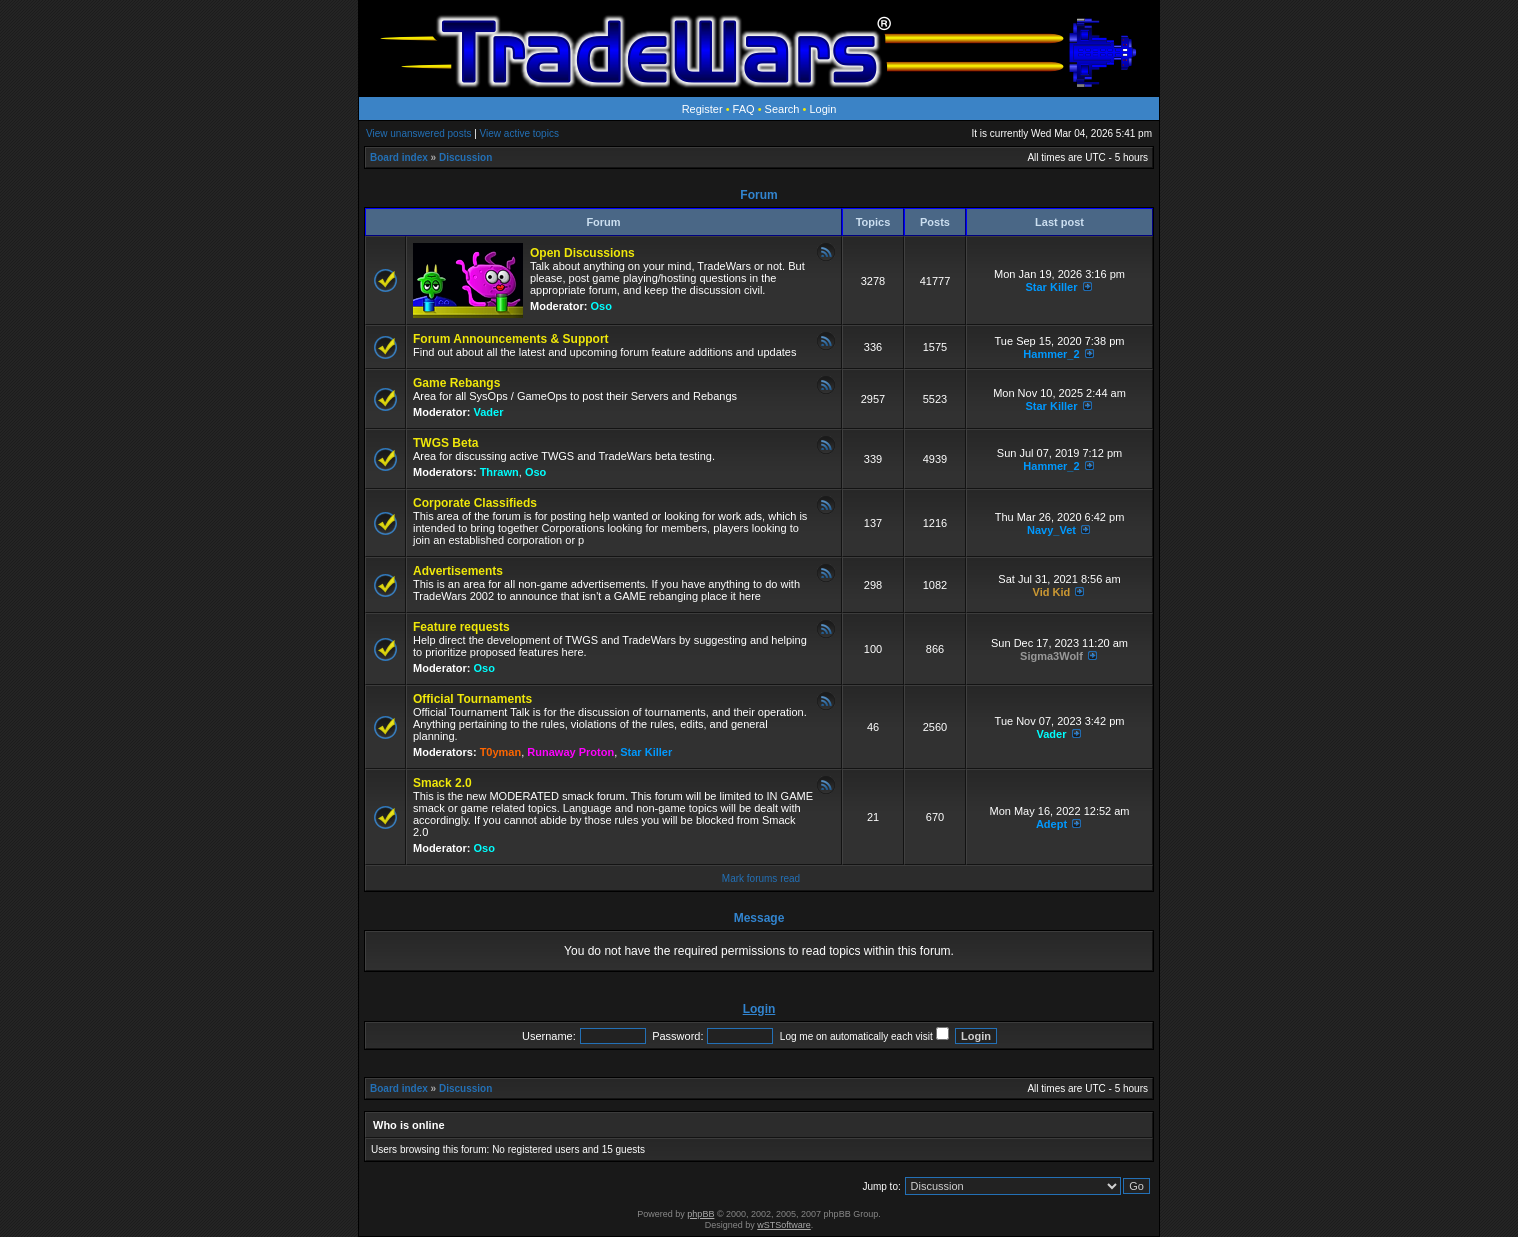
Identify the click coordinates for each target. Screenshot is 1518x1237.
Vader (489, 412)
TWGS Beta (445, 443)
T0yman (501, 752)
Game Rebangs (456, 383)
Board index (399, 157)
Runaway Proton (570, 752)
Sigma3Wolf (1051, 656)
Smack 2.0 (442, 783)
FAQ (744, 109)
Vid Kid (1052, 592)
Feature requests (461, 627)
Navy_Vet (1051, 530)
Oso (601, 306)
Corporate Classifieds (475, 503)
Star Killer (1051, 287)
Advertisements (458, 571)
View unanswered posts (418, 133)
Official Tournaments (472, 699)
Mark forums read (761, 878)
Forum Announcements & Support (511, 339)
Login (822, 109)
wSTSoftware (784, 1225)
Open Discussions (582, 253)
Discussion (465, 157)
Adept (1051, 824)
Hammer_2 (1051, 354)
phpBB (700, 1214)
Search (782, 109)
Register (702, 109)
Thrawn (499, 472)
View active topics (519, 133)
